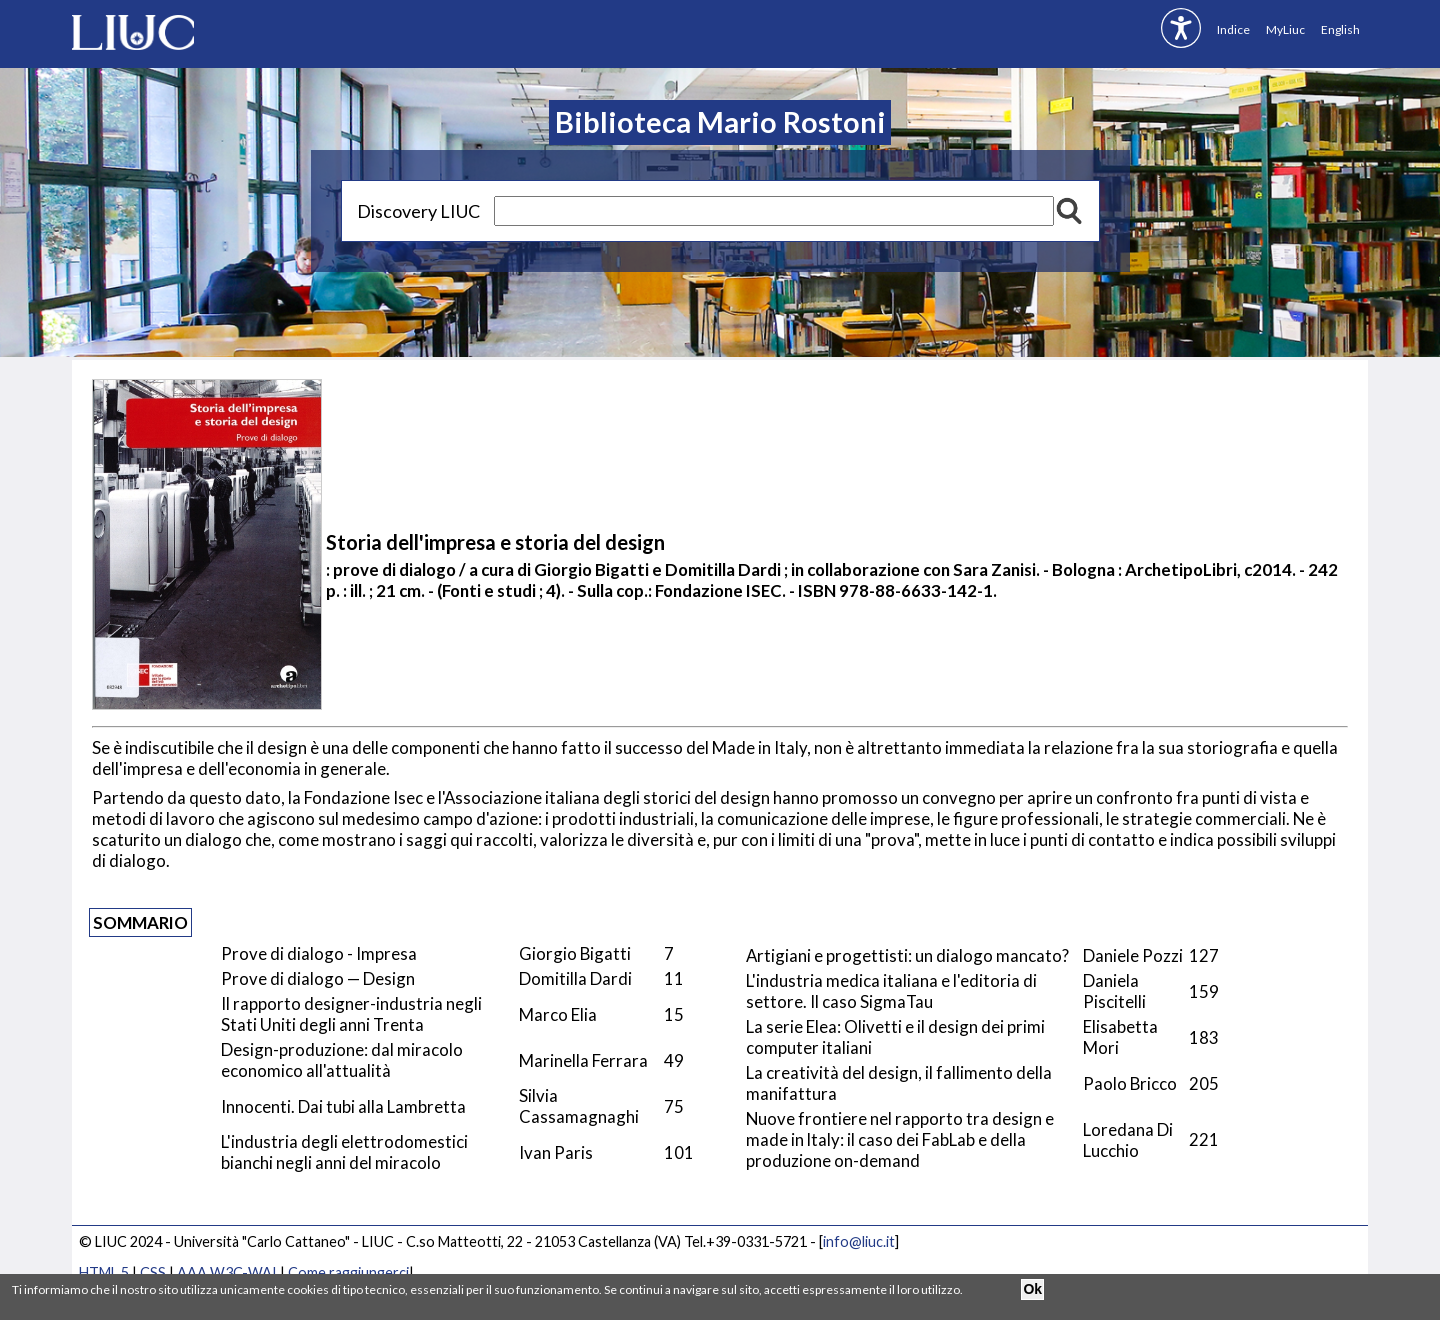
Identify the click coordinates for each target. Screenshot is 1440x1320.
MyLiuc (1285, 29)
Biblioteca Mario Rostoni (720, 122)
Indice (1233, 29)
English (1340, 29)
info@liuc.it (859, 1241)
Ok (1032, 1289)
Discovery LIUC (418, 211)
